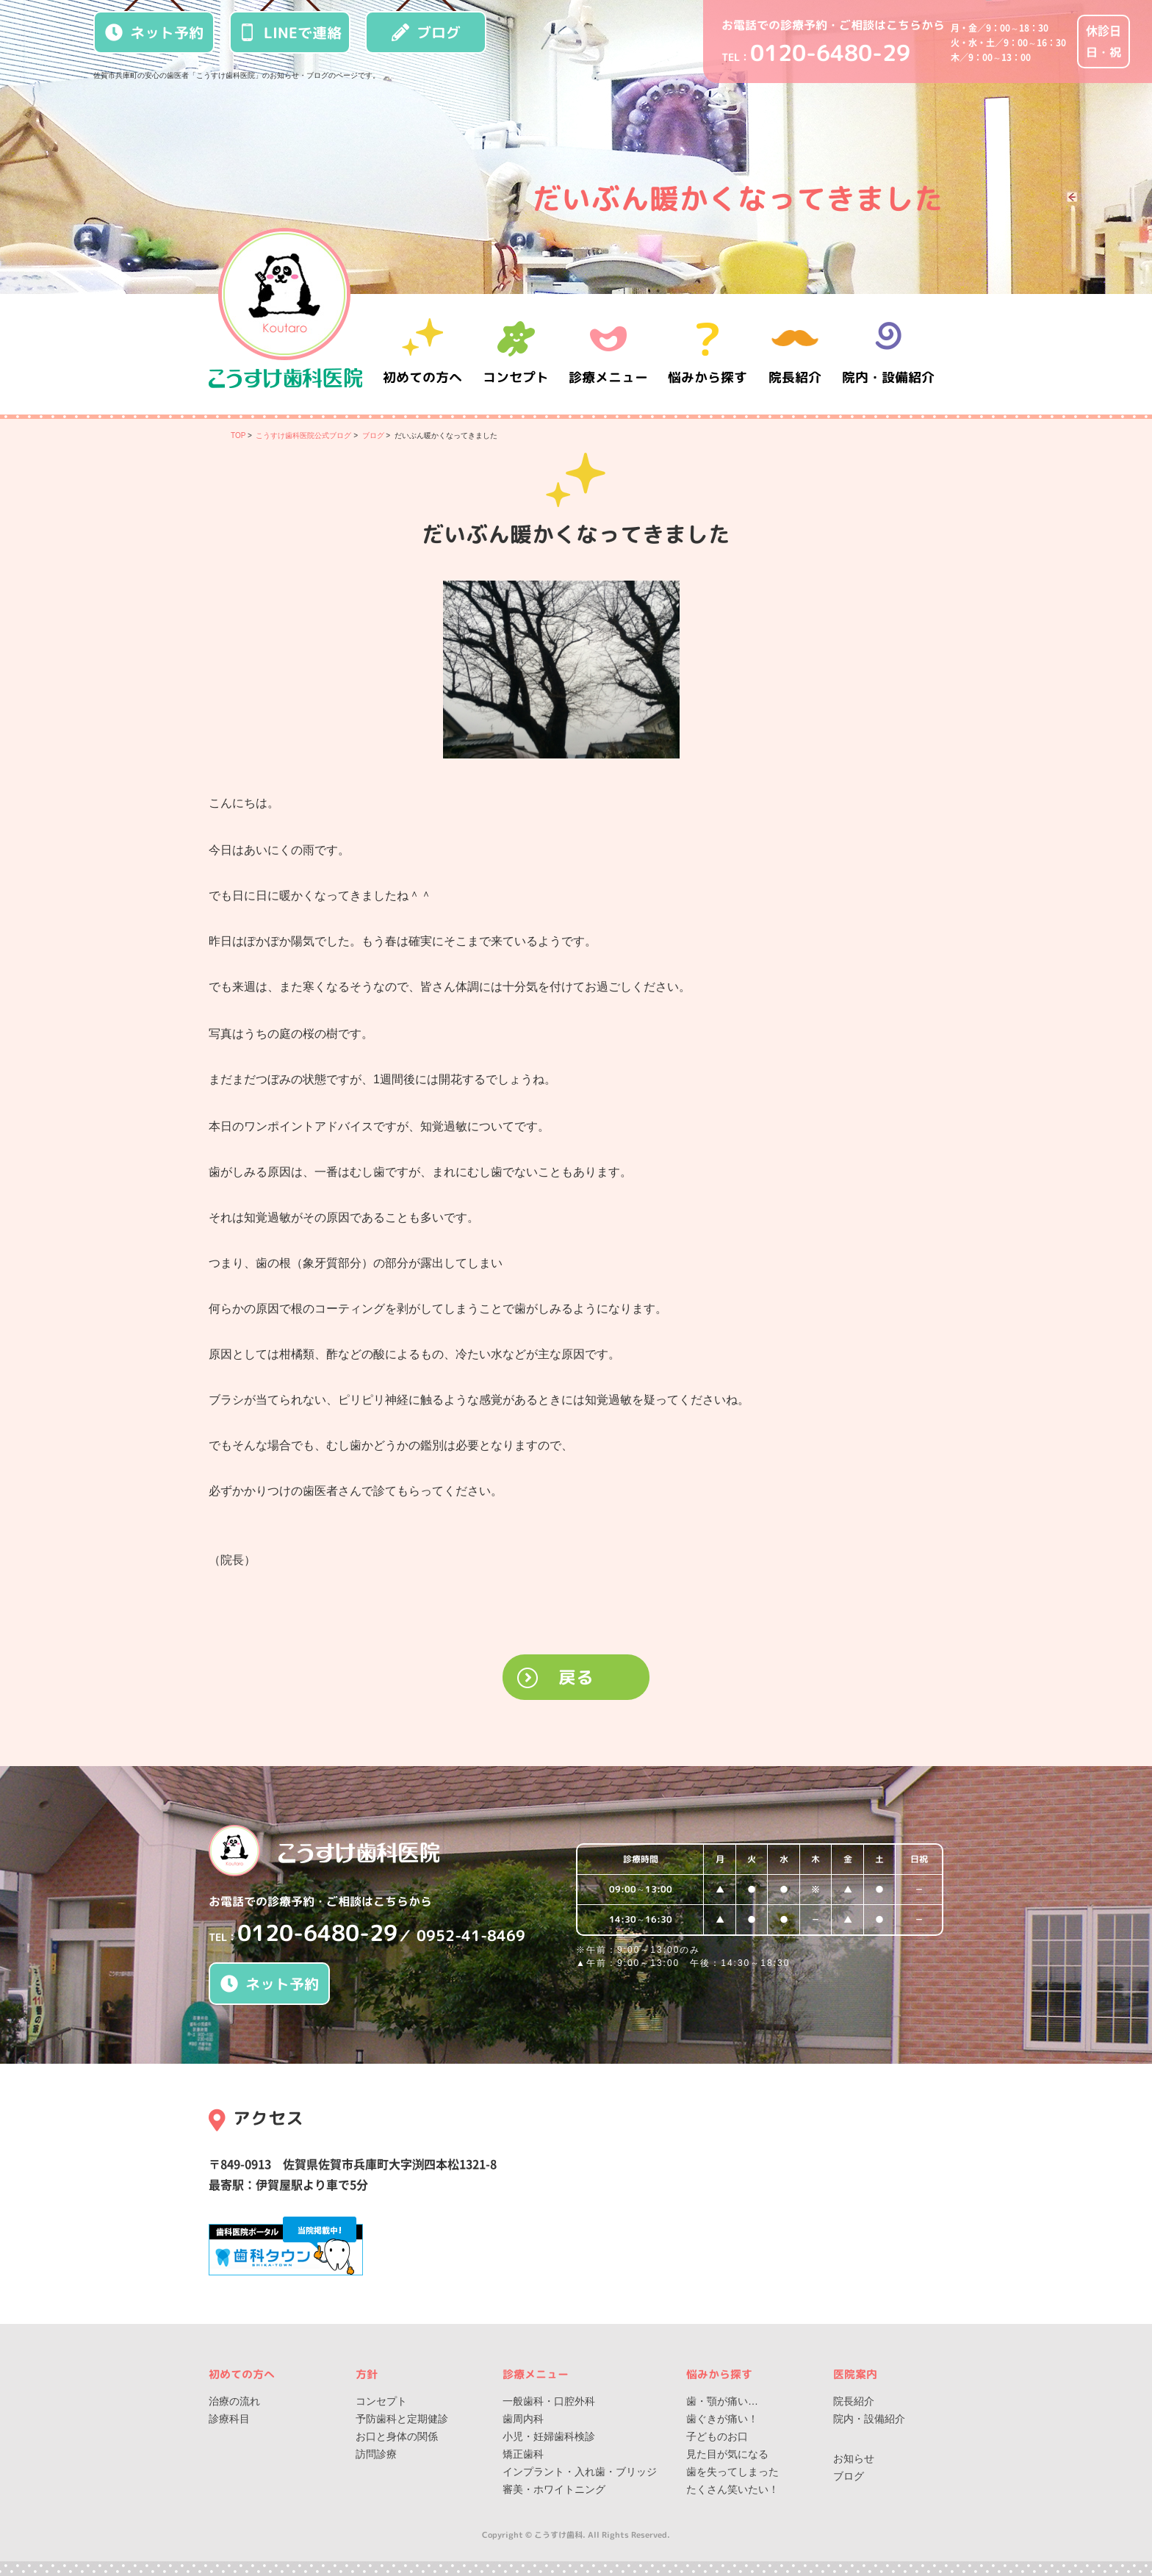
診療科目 (229, 2419)
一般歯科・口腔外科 (549, 2401)
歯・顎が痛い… (722, 2401)
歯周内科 (523, 2419)
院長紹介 (796, 354)
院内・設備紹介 (888, 354)
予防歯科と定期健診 (402, 2419)
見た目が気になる (727, 2454)
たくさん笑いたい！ (732, 2489)
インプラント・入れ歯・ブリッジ (580, 2472)
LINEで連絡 (290, 32)
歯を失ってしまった (732, 2472)
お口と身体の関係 (397, 2436)
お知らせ (853, 2458)
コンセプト (381, 2401)
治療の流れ (234, 2401)
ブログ (426, 32)
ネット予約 (154, 32)
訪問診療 (376, 2454)
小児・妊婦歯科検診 (549, 2436)
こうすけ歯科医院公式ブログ (303, 435)
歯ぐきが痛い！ (722, 2419)
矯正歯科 (523, 2454)
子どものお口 (717, 2436)
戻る (576, 1677)
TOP (238, 435)
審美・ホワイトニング (554, 2489)
